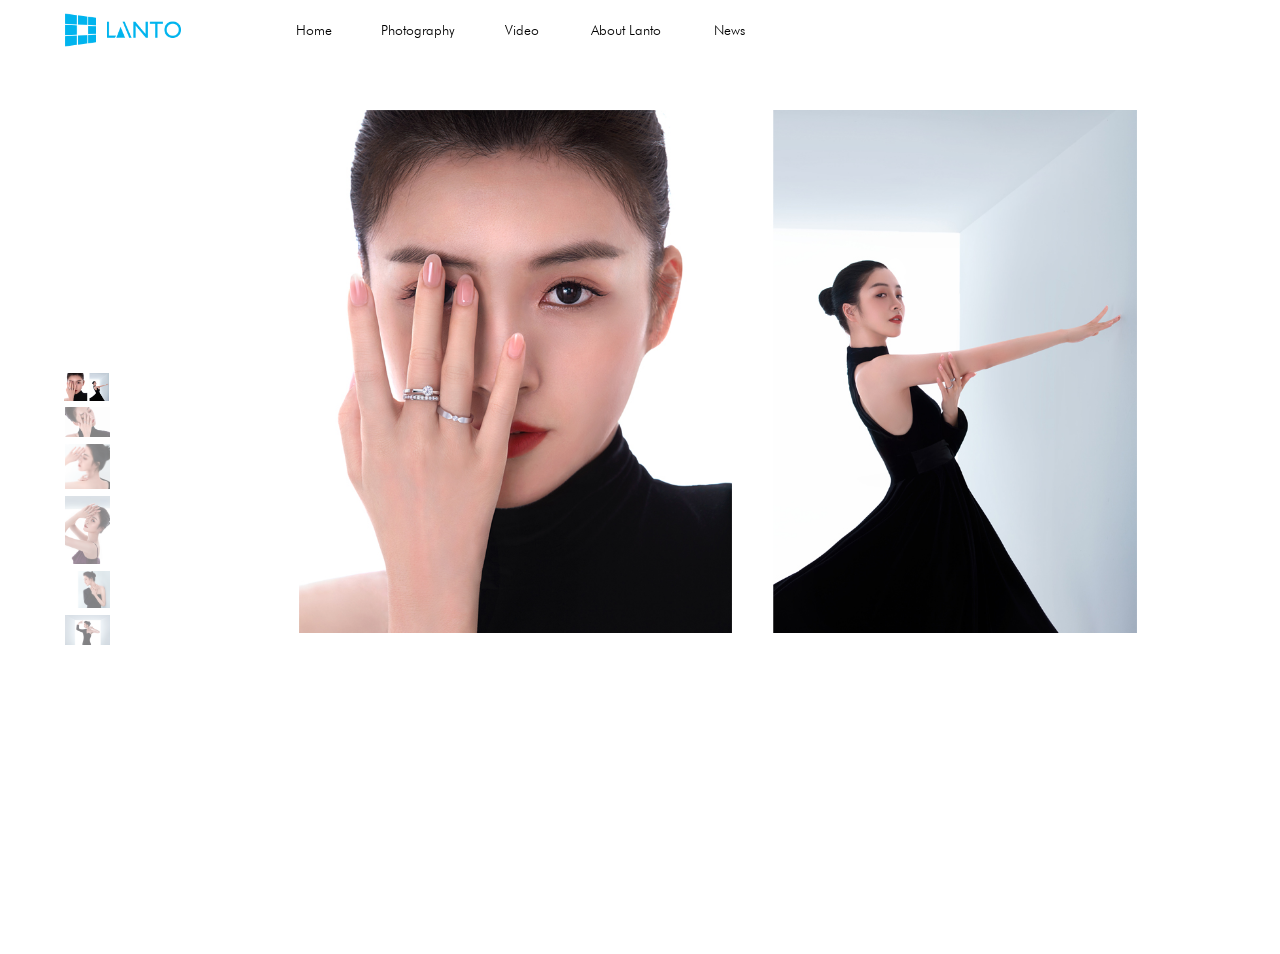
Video (522, 30)
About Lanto (626, 30)
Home (314, 30)
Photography (418, 30)
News (729, 30)
